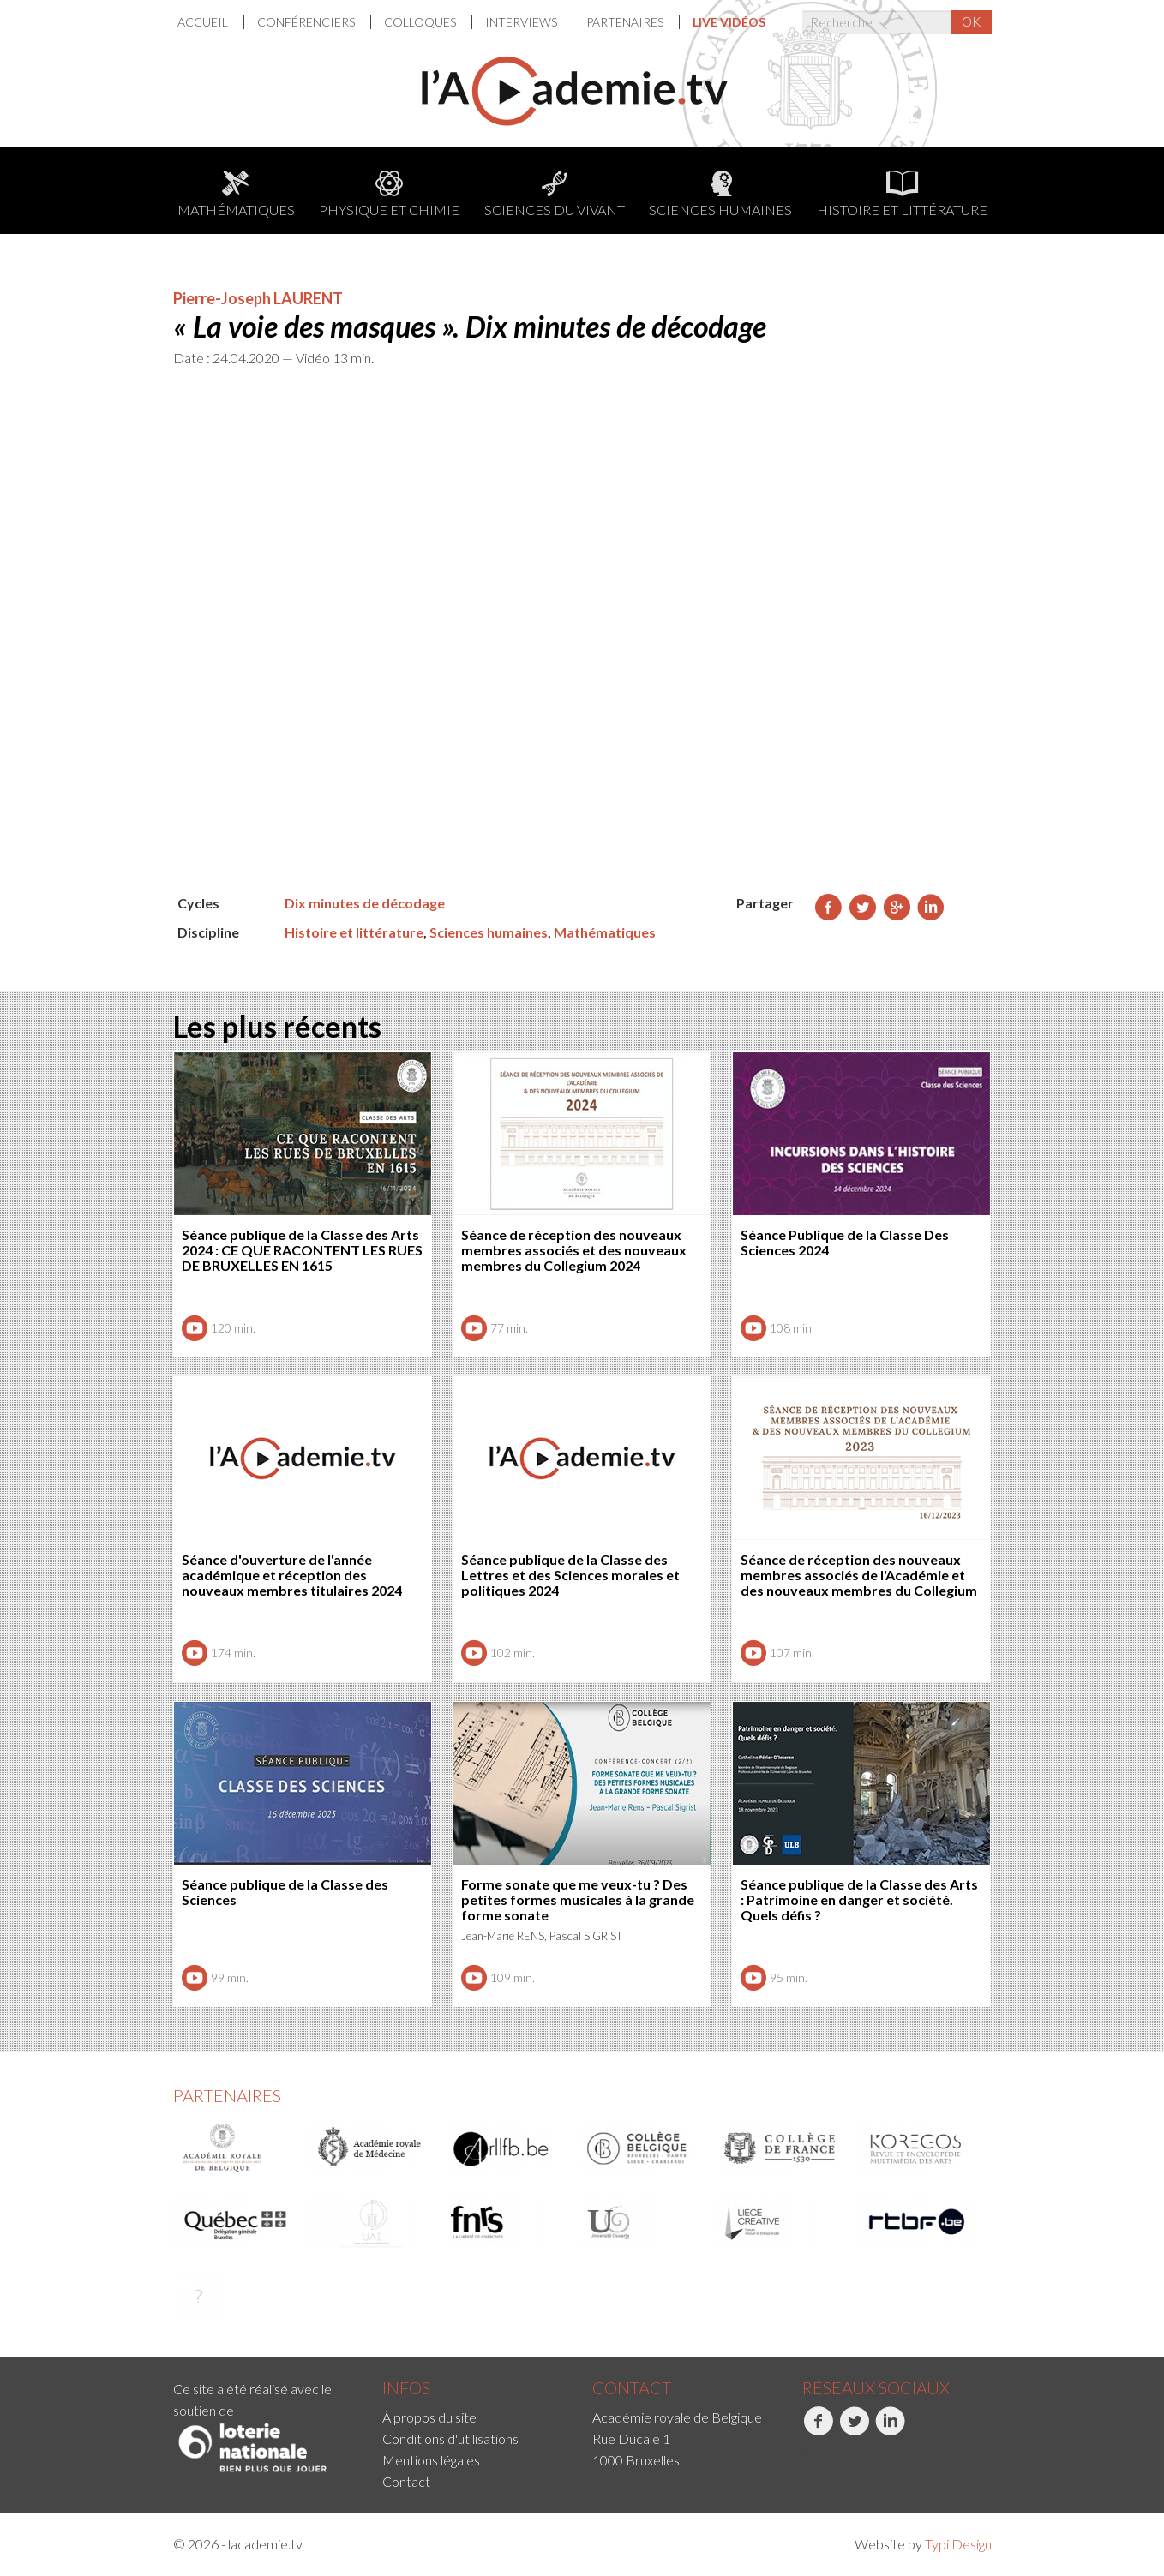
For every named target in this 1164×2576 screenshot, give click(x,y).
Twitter (854, 2430)
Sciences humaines (720, 194)
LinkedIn (890, 2430)
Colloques (421, 22)
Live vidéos (729, 22)
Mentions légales (431, 2460)
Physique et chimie (389, 194)
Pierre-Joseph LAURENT (258, 298)
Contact (406, 2481)
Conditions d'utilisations (450, 2438)
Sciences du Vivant (554, 194)
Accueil (204, 22)
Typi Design (958, 2544)
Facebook (818, 2430)
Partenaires (626, 22)
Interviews (522, 22)
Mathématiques (236, 194)
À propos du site (429, 2417)
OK (971, 21)
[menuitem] (210, 22)
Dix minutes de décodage (365, 903)
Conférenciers (307, 22)
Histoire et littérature (902, 194)
